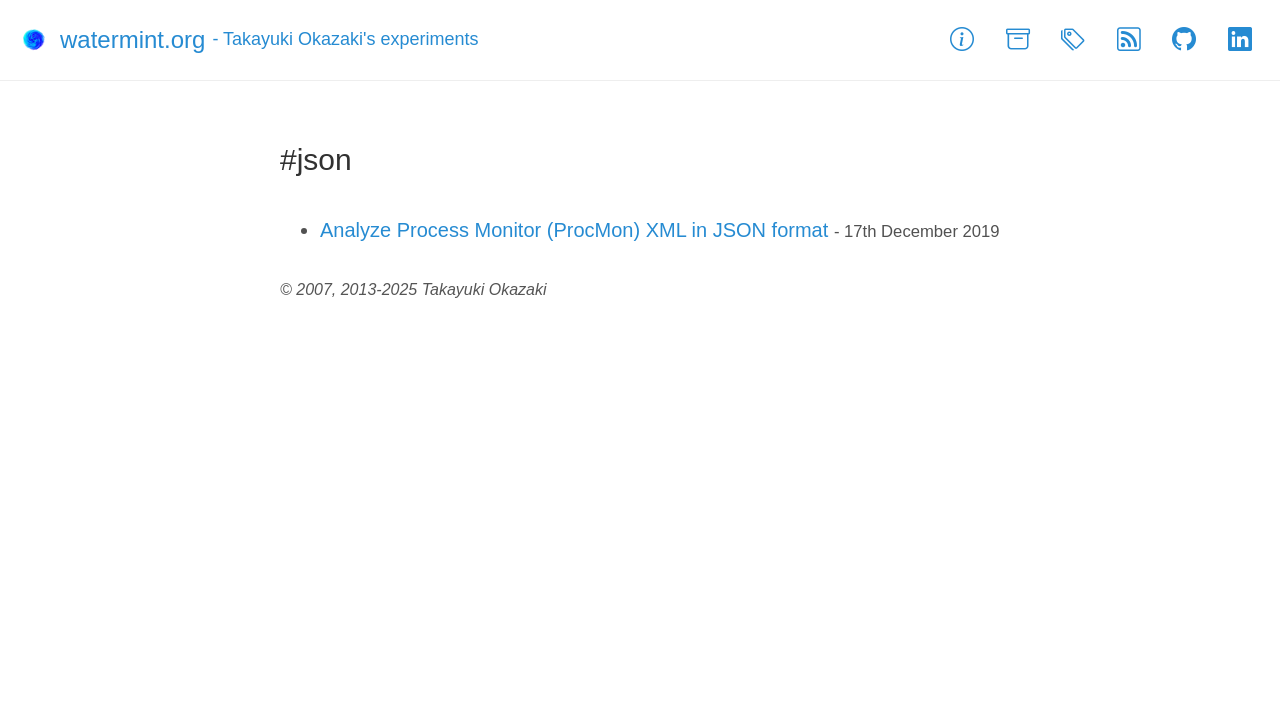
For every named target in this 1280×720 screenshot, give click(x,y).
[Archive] (1018, 40)
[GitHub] (1184, 40)
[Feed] (1129, 40)
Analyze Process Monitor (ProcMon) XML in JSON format (574, 230)
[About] (962, 40)
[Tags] (1073, 40)
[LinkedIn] (1240, 40)
